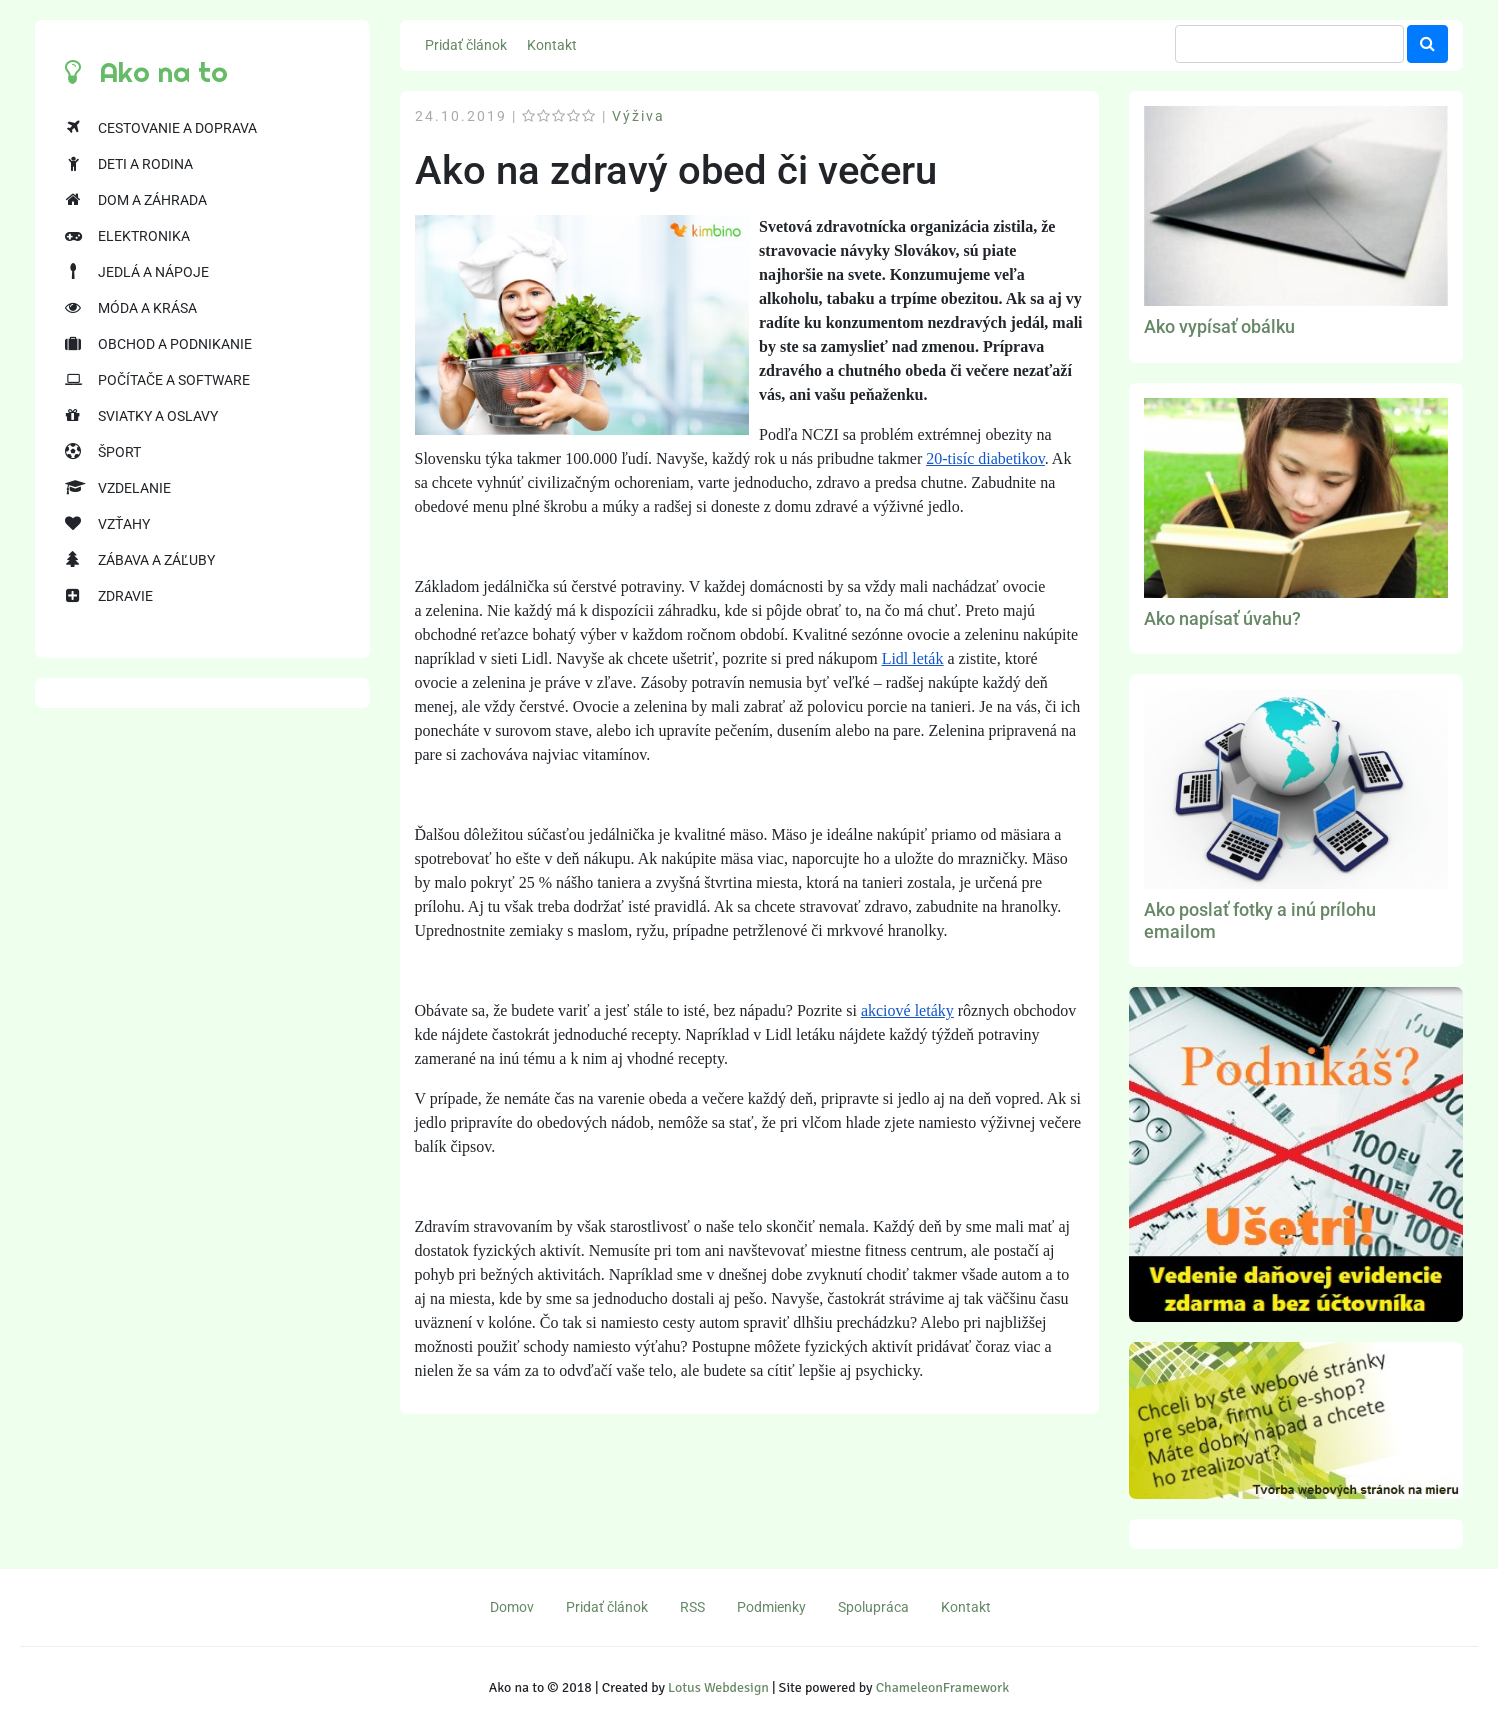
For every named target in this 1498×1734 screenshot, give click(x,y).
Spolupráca (873, 1607)
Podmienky (771, 1607)
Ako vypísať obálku (1219, 326)
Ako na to (146, 72)
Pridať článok (466, 45)
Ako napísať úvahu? (1222, 618)
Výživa (638, 116)
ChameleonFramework (942, 1687)
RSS (692, 1607)
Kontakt (552, 45)
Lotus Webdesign (718, 1687)
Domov (512, 1607)
